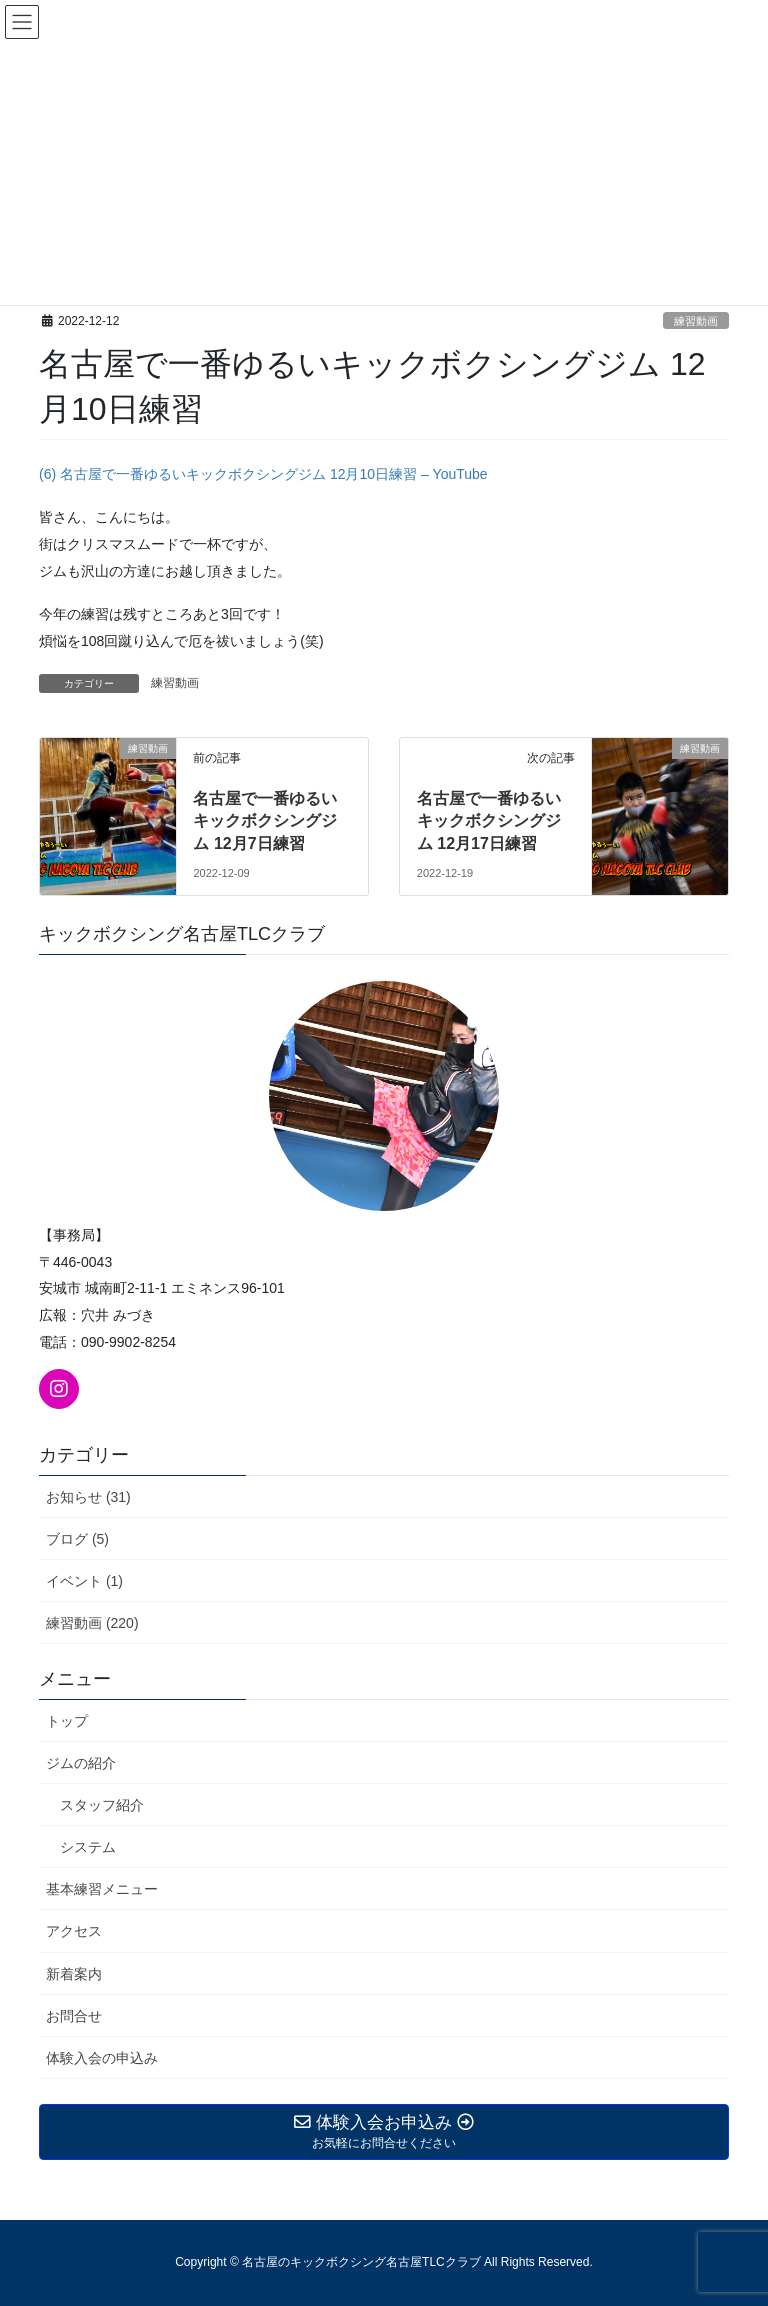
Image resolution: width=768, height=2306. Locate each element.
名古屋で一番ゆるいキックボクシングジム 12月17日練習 (489, 821)
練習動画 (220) (92, 1623)
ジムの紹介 (81, 1763)
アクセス (74, 1931)
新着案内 (74, 1974)
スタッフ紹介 (102, 1805)
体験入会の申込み (102, 2058)
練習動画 (696, 321)
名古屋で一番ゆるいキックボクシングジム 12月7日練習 (265, 821)
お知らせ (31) (88, 1497)
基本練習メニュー (102, 1889)
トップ (67, 1721)
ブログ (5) (77, 1539)
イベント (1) (84, 1581)
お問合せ (74, 2016)
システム (88, 1847)
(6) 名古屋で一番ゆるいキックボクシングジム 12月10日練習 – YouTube (263, 474)
